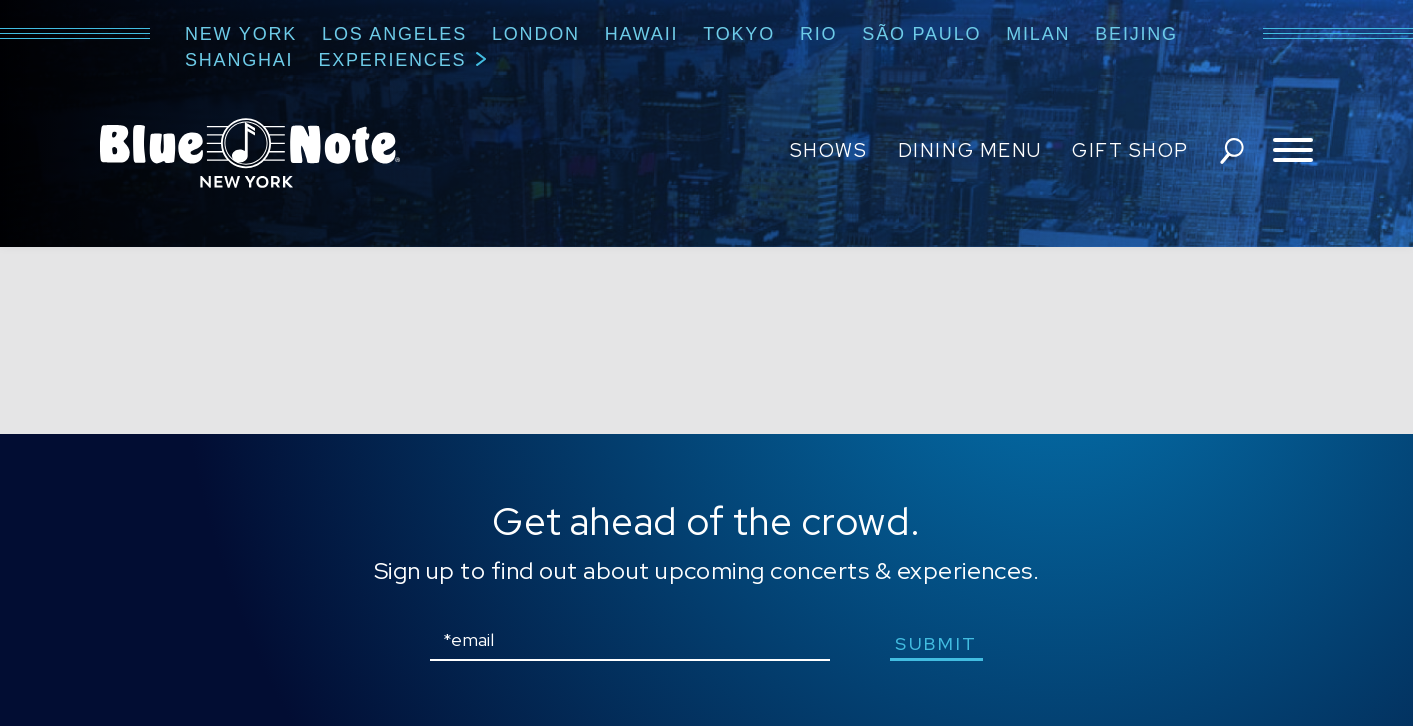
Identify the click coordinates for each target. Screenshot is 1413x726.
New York (241, 34)
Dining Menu (970, 150)
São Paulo (921, 34)
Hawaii (641, 34)
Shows (829, 150)
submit (936, 643)
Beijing (1136, 34)
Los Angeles (394, 34)
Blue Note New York (250, 153)
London (536, 34)
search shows (1232, 151)
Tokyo (739, 34)
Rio (818, 34)
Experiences (392, 60)
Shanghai (239, 60)
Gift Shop (1130, 150)
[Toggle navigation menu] (1293, 151)
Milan (1038, 34)
